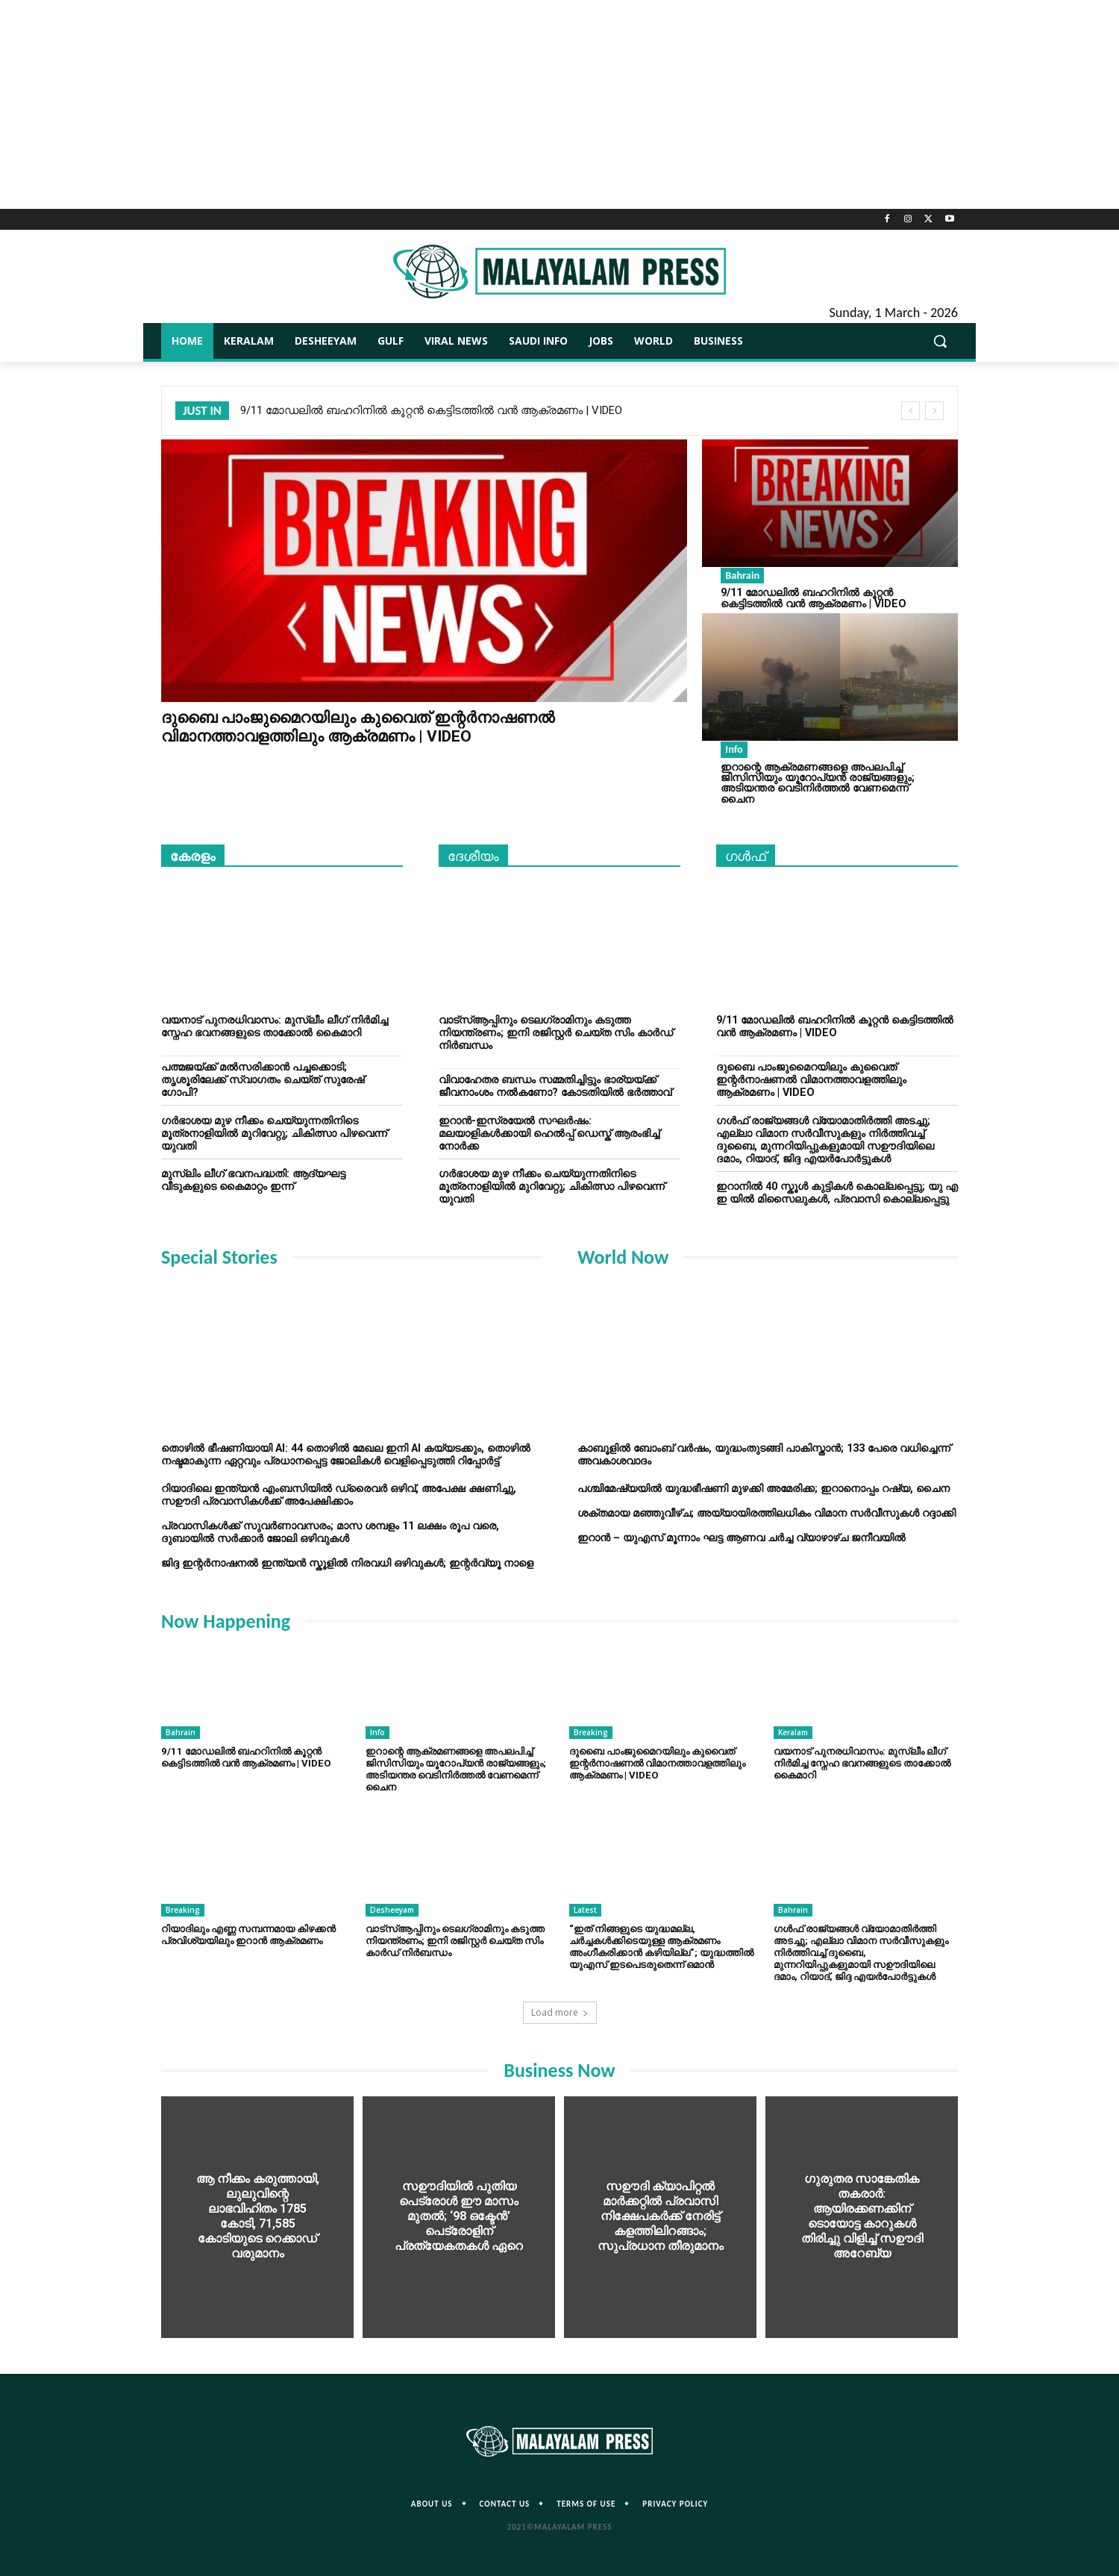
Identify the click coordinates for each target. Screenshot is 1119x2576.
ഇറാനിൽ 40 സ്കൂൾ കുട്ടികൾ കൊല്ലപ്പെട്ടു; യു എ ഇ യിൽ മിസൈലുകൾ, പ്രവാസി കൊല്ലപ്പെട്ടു (837, 1192)
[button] (940, 341)
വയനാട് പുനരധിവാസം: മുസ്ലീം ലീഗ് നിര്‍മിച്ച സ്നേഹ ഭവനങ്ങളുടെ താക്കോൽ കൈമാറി (274, 1026)
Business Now (559, 2070)
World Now (622, 1257)
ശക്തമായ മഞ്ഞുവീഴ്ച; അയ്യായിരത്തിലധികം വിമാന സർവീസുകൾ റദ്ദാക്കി (766, 1513)
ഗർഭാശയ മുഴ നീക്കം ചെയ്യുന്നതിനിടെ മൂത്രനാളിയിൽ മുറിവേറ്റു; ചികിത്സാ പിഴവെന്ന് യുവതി (274, 1133)
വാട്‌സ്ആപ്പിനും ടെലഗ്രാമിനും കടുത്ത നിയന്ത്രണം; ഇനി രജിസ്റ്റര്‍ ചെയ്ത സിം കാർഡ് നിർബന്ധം (556, 1032)
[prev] (910, 410)
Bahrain (742, 575)
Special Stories (219, 1257)
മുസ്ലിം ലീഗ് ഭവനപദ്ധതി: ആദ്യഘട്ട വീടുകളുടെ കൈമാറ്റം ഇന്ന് (253, 1180)
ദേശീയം (473, 856)
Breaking (591, 1732)
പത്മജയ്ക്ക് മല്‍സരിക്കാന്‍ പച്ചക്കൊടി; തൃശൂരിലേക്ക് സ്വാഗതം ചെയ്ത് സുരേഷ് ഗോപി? (262, 1079)
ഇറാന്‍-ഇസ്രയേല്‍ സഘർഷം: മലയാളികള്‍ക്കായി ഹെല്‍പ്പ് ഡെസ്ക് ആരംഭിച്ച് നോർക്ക (549, 1133)
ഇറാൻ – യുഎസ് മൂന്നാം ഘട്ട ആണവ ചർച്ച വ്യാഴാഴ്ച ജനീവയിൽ (741, 1538)
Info (733, 749)
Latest (585, 1910)
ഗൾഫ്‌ (745, 856)
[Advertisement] (559, 104)
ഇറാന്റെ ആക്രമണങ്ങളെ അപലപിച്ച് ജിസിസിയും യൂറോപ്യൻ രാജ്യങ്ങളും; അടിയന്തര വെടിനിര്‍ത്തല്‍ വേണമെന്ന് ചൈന (818, 783)
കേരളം (193, 856)
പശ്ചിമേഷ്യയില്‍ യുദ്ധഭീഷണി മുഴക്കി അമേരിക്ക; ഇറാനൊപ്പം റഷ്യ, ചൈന (763, 1488)
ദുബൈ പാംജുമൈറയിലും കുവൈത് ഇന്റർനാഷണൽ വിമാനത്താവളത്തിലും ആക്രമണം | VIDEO (357, 727)
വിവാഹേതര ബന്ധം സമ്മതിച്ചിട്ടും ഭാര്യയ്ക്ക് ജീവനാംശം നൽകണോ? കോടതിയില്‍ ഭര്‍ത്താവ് (555, 1086)
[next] (934, 410)
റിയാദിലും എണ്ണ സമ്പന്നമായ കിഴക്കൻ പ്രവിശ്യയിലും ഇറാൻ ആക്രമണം (248, 1934)
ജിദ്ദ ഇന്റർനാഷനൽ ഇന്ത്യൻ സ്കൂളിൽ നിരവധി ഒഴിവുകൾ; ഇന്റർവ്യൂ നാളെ (347, 1563)
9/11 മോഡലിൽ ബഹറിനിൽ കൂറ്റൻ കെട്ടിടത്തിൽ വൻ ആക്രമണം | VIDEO (431, 410)
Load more (560, 2012)
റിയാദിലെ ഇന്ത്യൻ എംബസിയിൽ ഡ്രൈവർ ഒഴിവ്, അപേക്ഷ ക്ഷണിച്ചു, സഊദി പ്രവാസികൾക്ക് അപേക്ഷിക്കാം (338, 1494)
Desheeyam (392, 1910)
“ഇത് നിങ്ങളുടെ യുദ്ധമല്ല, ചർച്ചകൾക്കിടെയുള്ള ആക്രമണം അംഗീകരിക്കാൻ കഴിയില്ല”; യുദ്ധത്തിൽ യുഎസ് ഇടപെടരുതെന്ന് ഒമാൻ (661, 1946)
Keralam (793, 1732)
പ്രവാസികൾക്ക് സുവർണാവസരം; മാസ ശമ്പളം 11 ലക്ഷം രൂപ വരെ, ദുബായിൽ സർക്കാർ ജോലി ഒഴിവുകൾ (330, 1532)
